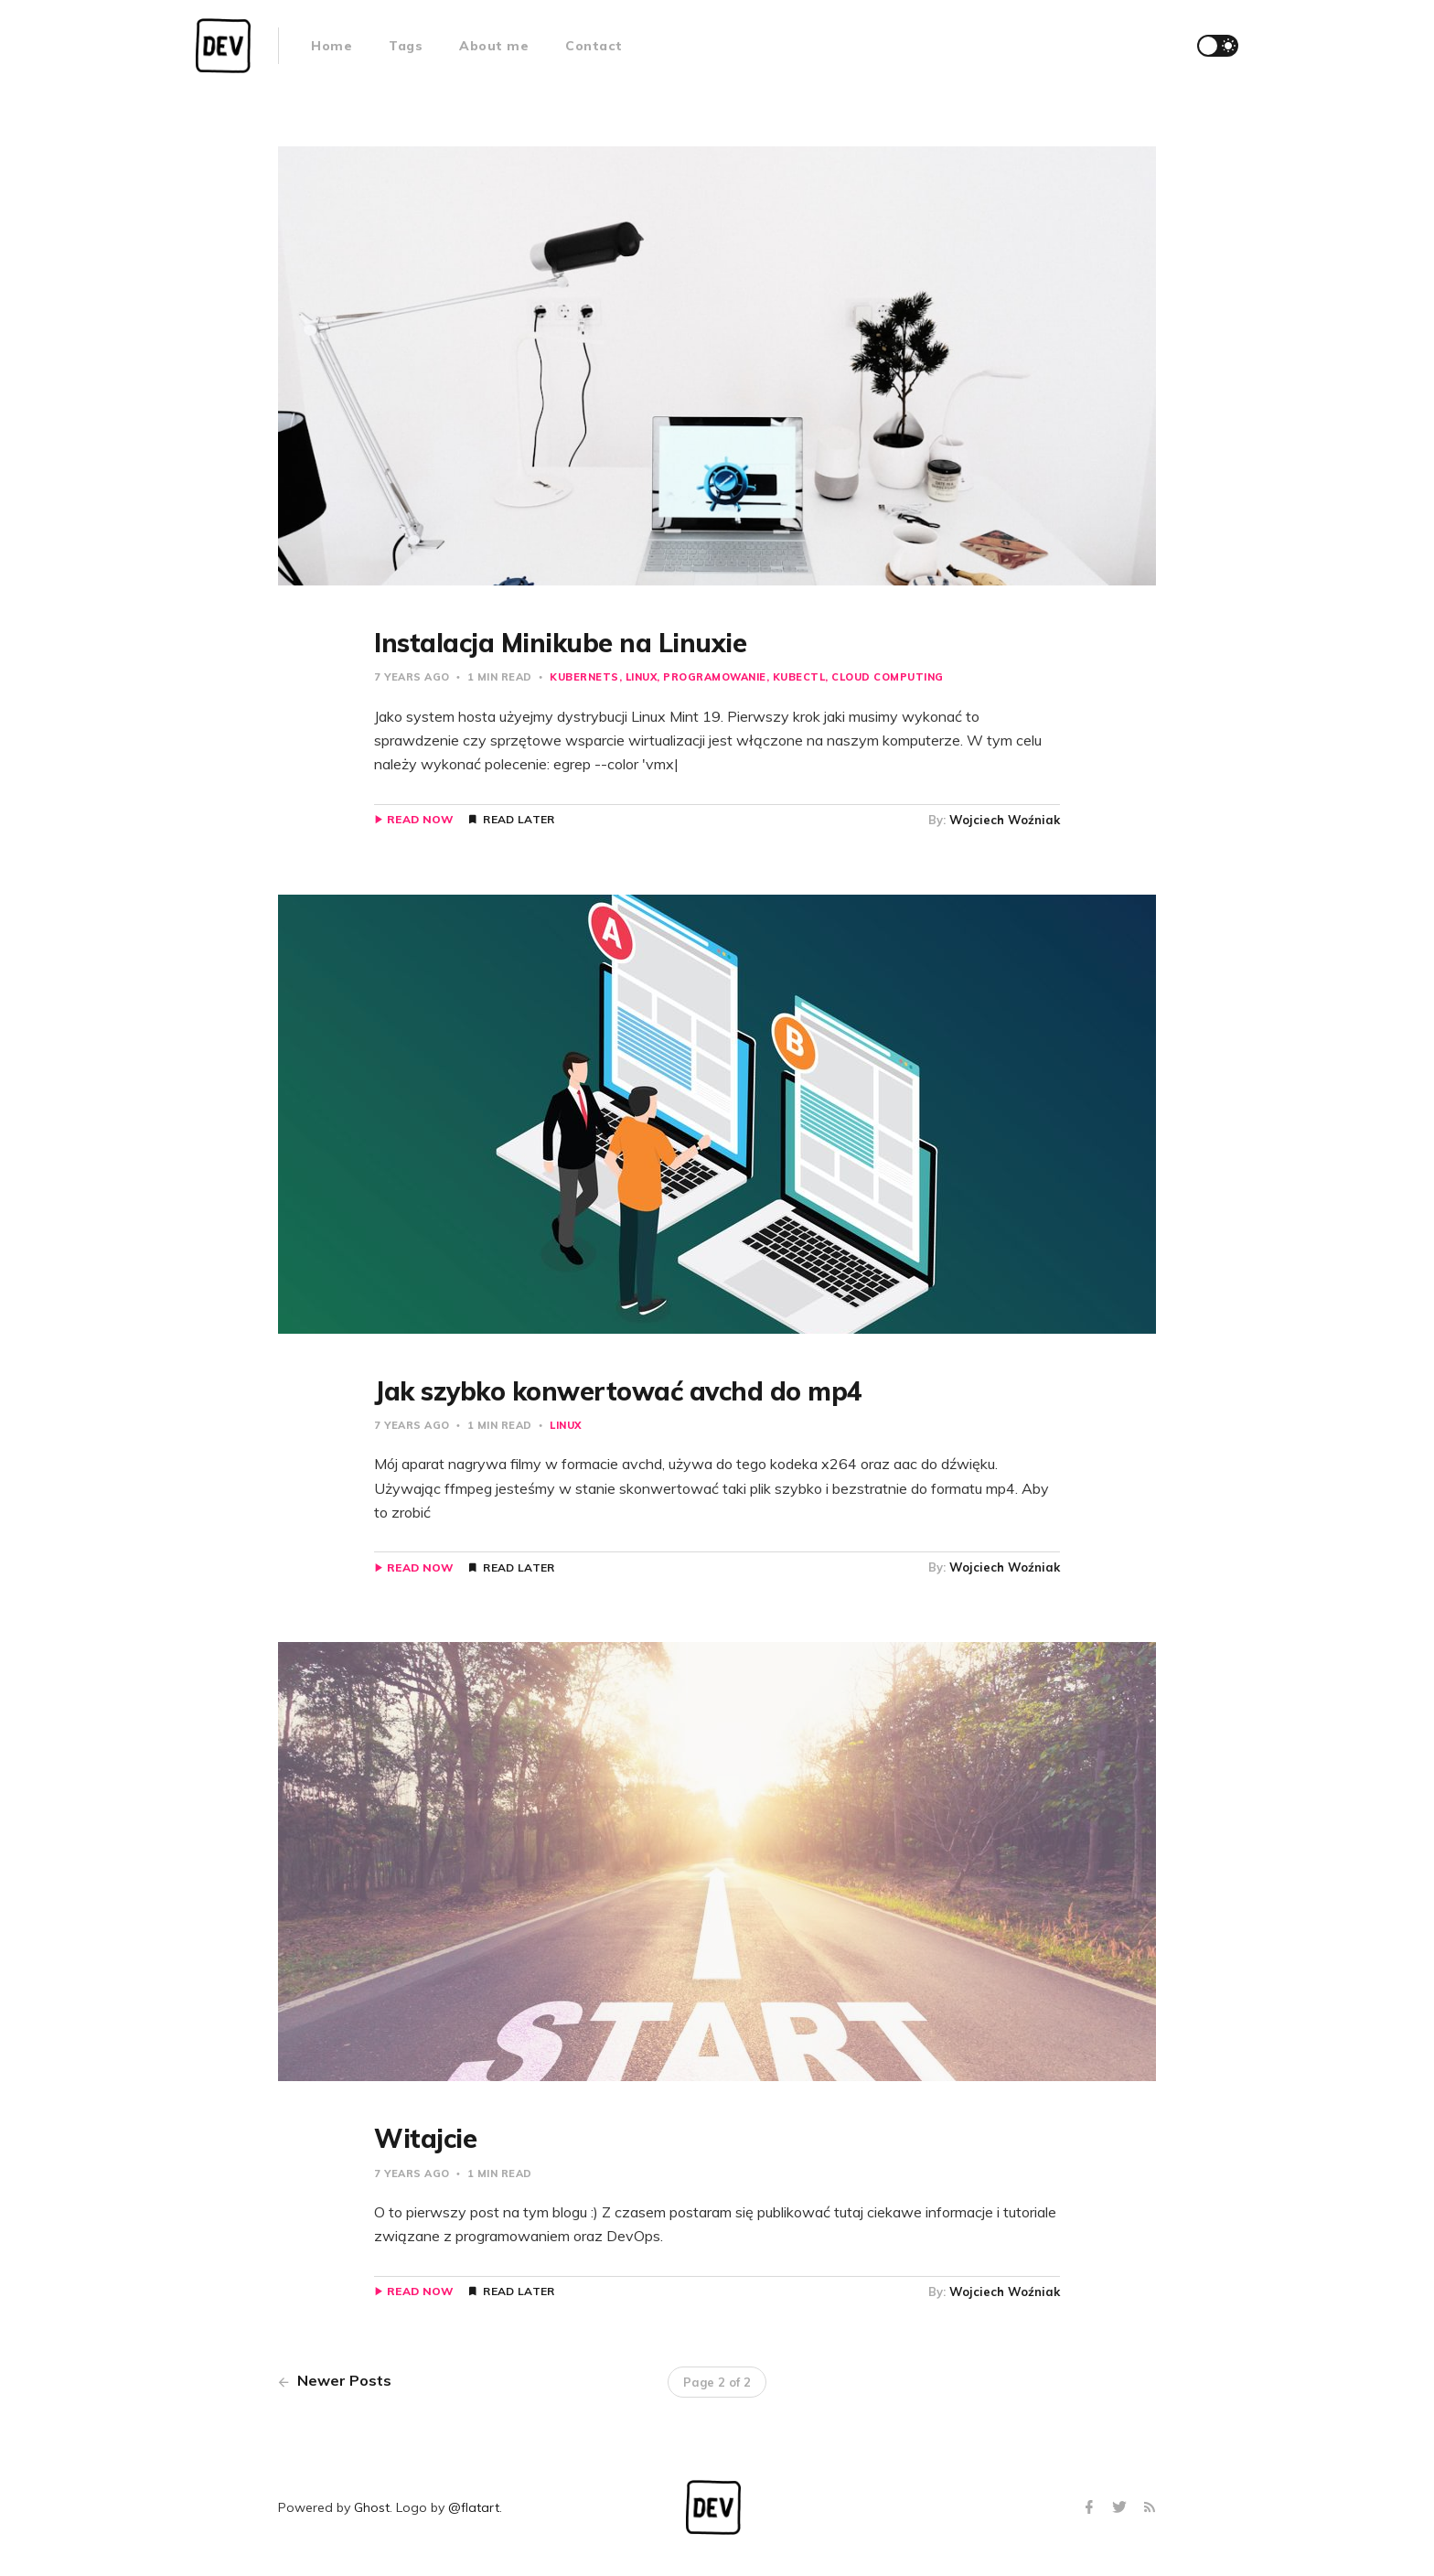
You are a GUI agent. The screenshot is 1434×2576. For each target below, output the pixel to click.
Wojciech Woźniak (1004, 819)
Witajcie (425, 2138)
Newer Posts (334, 2380)
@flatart (473, 2507)
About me (494, 46)
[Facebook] (1091, 2507)
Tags (406, 46)
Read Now (420, 819)
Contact (594, 46)
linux (642, 677)
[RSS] (1149, 2507)
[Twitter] (1122, 2507)
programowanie (714, 677)
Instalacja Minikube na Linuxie (560, 643)
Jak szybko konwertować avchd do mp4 (618, 1391)
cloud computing (887, 677)
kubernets (584, 677)
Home (331, 46)
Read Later (518, 819)
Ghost (372, 2507)
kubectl (799, 677)
